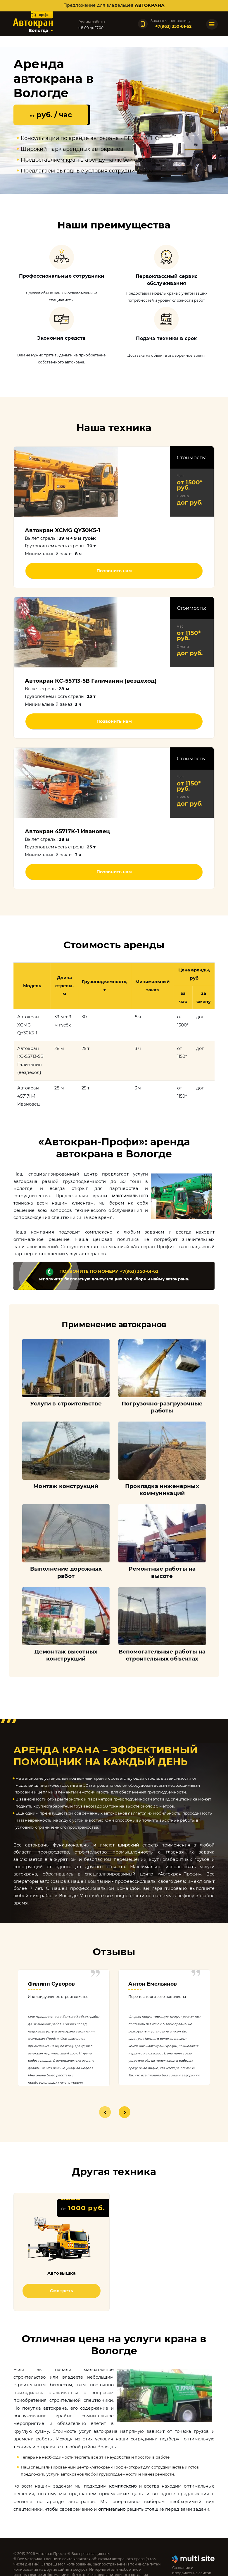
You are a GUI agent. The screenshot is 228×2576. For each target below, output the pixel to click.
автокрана (150, 5)
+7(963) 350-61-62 (139, 1271)
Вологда (38, 30)
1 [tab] (105, 2112)
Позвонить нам (114, 570)
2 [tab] (124, 2112)
